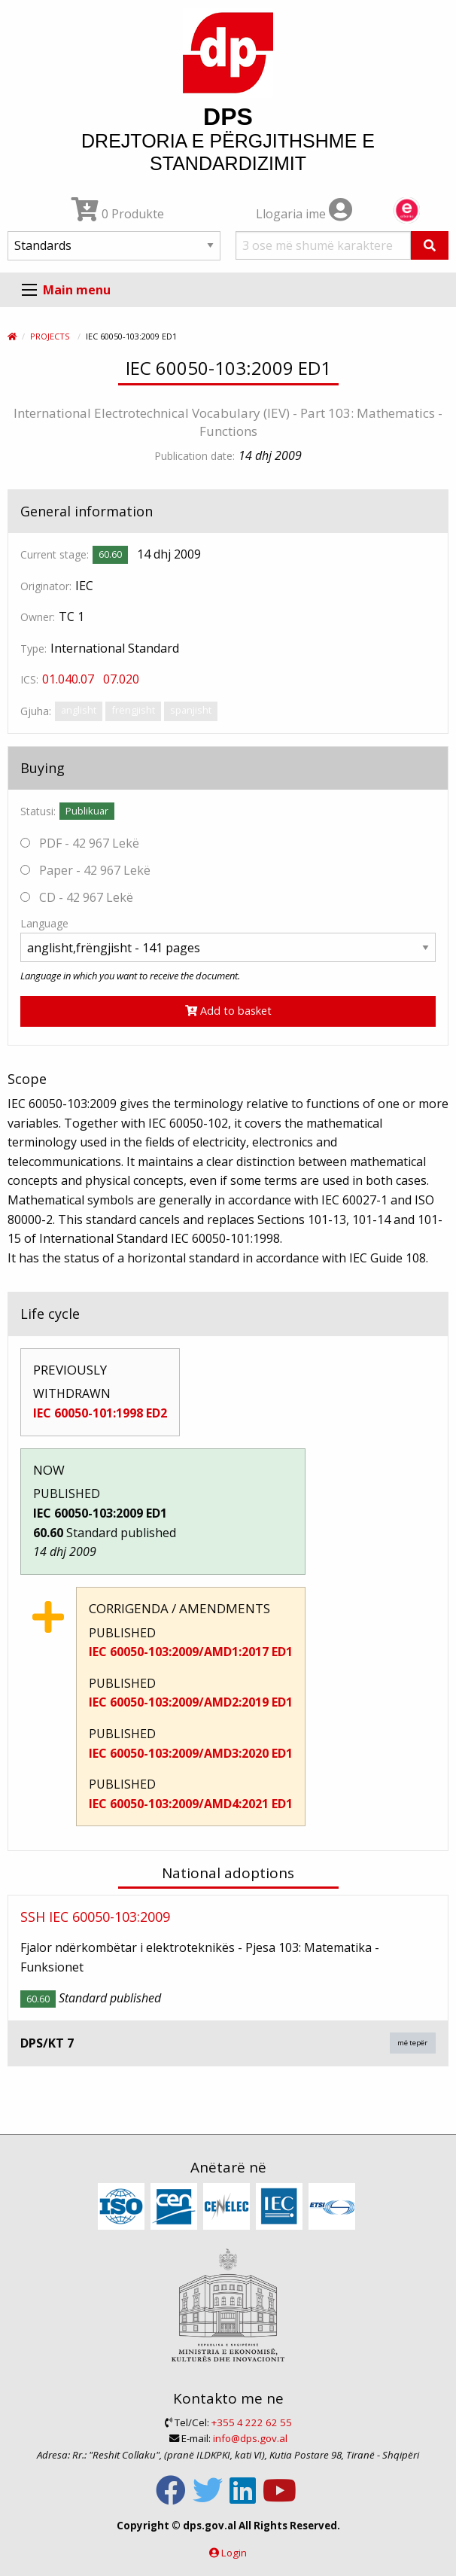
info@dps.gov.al (250, 2438)
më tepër (412, 2043)
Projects (49, 336)
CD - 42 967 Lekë (76, 897)
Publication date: (194, 456)
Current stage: (54, 554)
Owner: (37, 617)
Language (44, 923)
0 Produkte (117, 214)
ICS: (29, 679)
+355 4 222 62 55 (251, 2422)
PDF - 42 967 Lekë (79, 843)
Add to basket (228, 1010)
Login (234, 2552)
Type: (33, 648)
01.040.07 (68, 679)
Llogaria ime (304, 214)
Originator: (45, 586)
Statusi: (38, 811)
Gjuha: (35, 711)
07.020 (121, 679)
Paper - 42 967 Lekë (85, 870)
